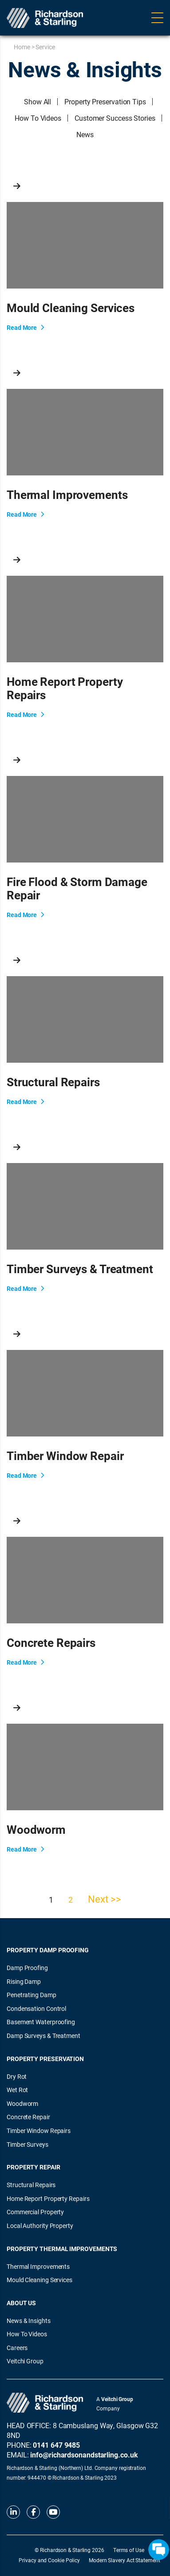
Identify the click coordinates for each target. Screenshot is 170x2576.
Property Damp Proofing (48, 1950)
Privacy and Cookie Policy (49, 2560)
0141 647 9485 (56, 2444)
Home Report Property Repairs (48, 2198)
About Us (21, 2303)
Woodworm (22, 2103)
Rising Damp (24, 1981)
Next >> (104, 1898)
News (85, 134)
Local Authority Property (40, 2225)
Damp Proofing (27, 1967)
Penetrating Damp (31, 1994)
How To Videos (38, 118)
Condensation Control (36, 2008)
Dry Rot (17, 2076)
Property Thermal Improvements (62, 2248)
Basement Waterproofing (41, 2022)
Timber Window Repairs (39, 2130)
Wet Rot (17, 2089)
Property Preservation (45, 2058)
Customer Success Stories (115, 118)
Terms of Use (128, 2549)
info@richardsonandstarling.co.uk (84, 2454)
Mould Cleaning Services (39, 2279)
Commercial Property (35, 2212)
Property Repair (33, 2167)
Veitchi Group (25, 2361)
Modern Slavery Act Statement (124, 2560)
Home (22, 47)
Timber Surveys (27, 2144)
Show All (37, 101)
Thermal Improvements (38, 2266)
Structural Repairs (31, 2184)
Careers (17, 2347)
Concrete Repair (28, 2117)
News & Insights (29, 2320)
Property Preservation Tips (105, 101)
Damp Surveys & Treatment (43, 2035)
